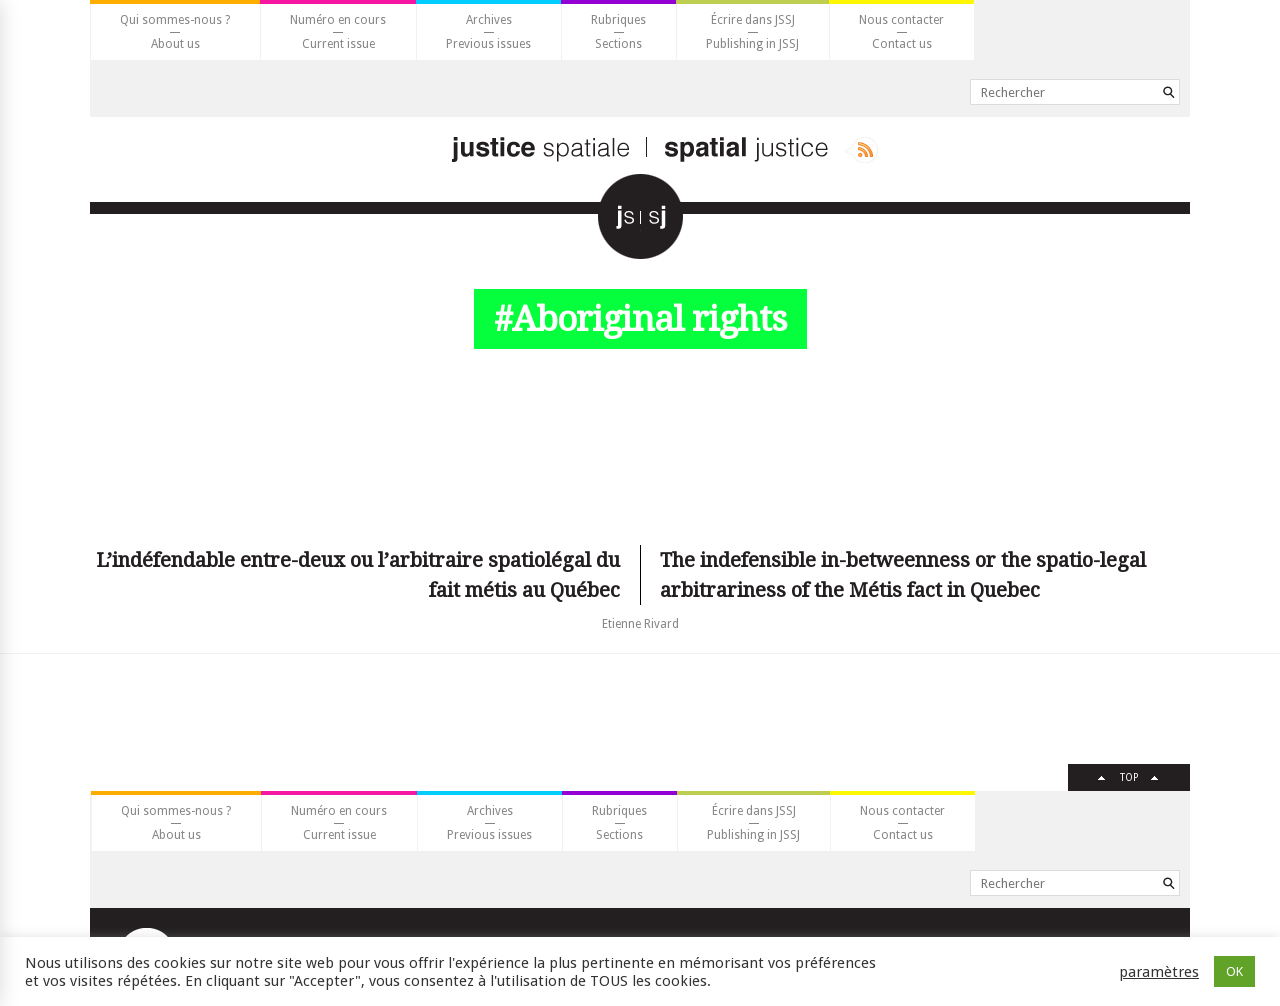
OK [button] (1234, 971)
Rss (861, 150)
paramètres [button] (1159, 972)
